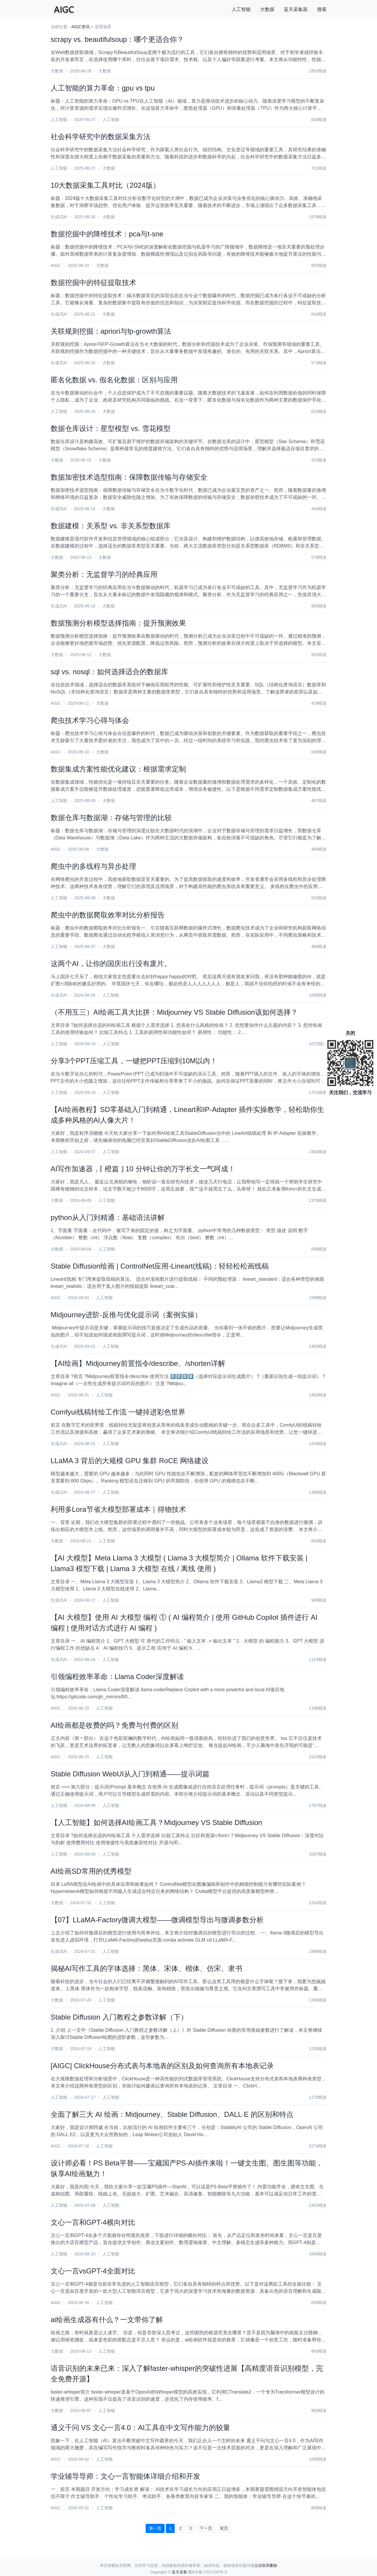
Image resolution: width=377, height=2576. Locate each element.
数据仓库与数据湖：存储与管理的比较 (111, 818)
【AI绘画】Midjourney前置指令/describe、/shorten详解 (138, 1363)
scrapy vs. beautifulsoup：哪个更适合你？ (117, 39)
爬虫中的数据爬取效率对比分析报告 (108, 915)
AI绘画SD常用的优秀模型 (91, 1871)
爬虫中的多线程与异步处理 (93, 866)
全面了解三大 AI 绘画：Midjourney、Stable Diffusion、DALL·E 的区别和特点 (172, 2114)
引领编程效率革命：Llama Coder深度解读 (117, 1677)
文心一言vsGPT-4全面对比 (93, 2271)
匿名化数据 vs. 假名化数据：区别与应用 (114, 380)
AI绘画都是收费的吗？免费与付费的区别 (115, 1725)
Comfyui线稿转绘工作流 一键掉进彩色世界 (118, 1412)
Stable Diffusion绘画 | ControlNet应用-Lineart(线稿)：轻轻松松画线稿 (160, 1266)
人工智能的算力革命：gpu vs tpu (103, 88)
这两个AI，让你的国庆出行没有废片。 (111, 964)
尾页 (224, 2528)
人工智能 (241, 9)
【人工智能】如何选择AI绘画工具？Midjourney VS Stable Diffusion (156, 1822)
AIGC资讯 (80, 26)
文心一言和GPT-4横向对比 (93, 2222)
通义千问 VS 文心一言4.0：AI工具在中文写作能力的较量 (140, 2428)
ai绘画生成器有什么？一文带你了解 (107, 2320)
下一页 (206, 2528)
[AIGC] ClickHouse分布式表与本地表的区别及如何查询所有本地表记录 (162, 2066)
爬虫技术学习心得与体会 (90, 720)
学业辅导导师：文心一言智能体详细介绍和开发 (125, 2476)
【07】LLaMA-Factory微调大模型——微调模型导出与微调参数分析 (157, 1920)
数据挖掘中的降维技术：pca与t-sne (107, 234)
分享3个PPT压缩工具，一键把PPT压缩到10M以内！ (134, 1061)
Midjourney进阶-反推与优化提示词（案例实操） (126, 1315)
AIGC (56, 265)
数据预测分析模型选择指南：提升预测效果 (118, 623)
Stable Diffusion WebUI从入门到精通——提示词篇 (130, 1774)
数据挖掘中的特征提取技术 (93, 283)
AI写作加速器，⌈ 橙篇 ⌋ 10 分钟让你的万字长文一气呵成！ (143, 1169)
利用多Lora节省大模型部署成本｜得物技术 (118, 1509)
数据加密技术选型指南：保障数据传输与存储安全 (129, 477)
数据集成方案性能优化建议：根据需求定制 (118, 769)
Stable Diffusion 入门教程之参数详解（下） (119, 2017)
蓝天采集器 (296, 9)
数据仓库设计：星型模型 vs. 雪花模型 (111, 428)
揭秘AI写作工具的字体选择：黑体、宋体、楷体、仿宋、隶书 (147, 1968)
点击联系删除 (265, 2565)
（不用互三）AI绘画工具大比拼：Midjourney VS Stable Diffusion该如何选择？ (174, 1012)
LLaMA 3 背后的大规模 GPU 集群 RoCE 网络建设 (130, 1461)
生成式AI (59, 216)
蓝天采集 (179, 2572)
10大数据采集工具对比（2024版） (105, 185)
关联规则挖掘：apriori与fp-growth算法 (111, 331)
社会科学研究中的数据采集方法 (100, 137)
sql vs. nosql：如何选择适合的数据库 (109, 672)
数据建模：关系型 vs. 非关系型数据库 (111, 526)
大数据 (267, 9)
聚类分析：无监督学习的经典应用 (104, 574)
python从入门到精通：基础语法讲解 (108, 1217)
